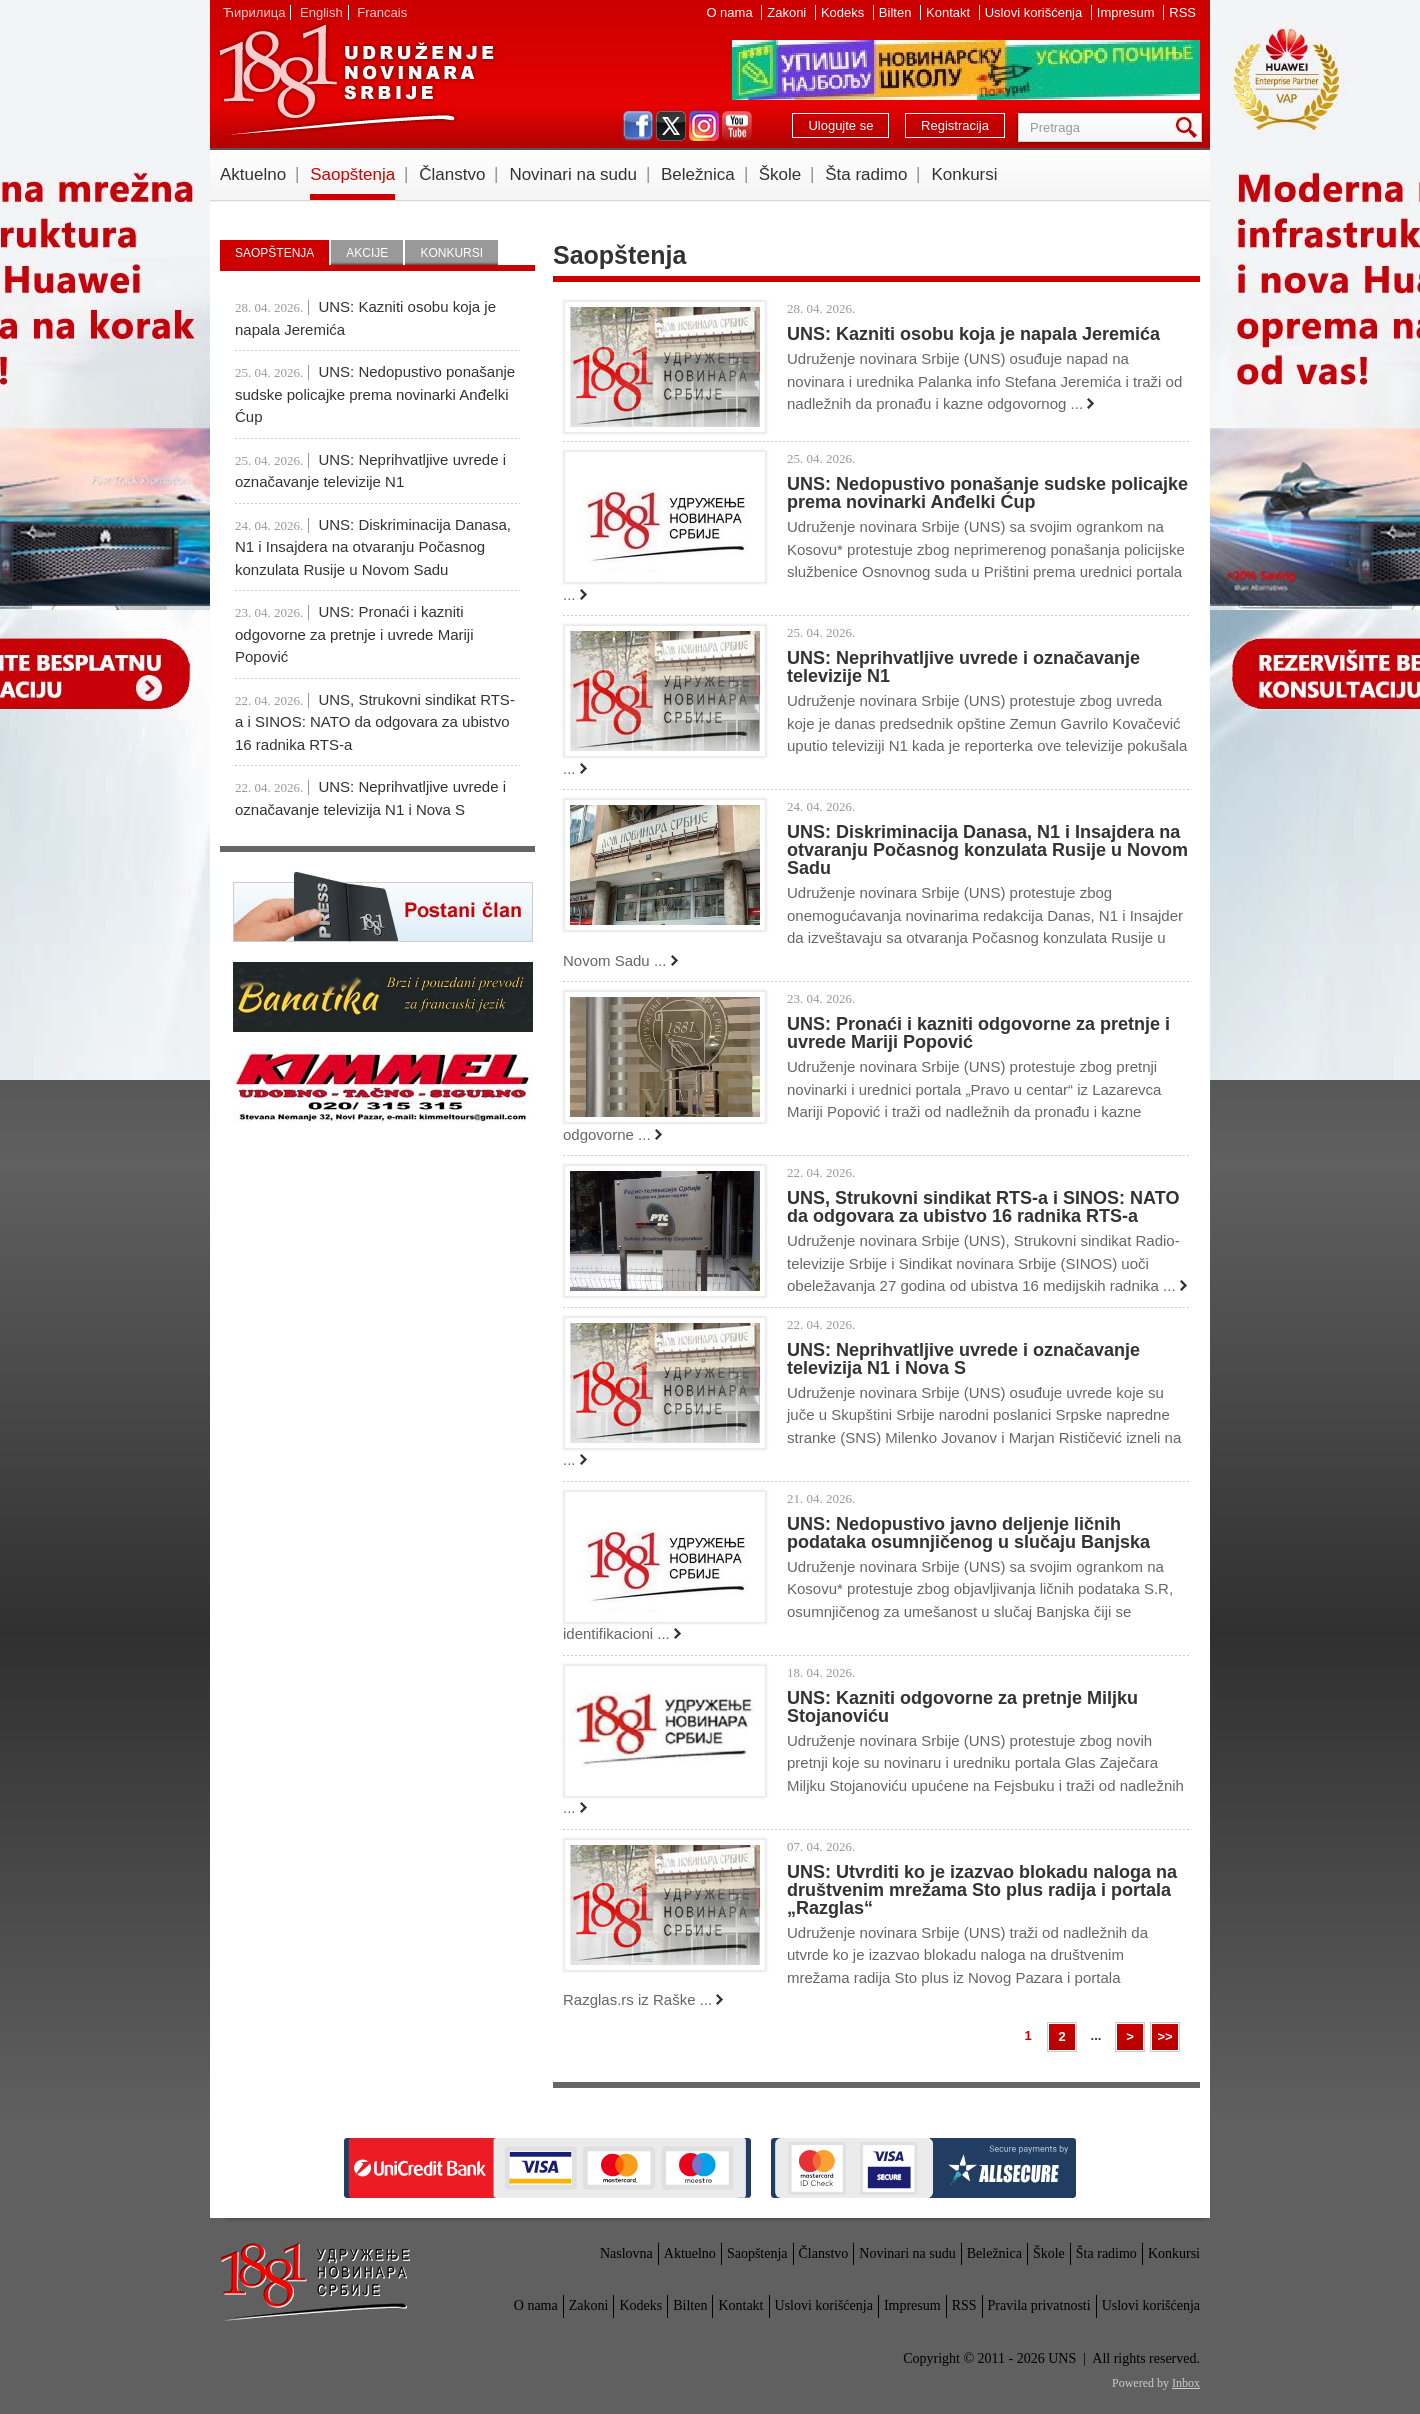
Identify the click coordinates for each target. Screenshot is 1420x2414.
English (321, 12)
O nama (731, 12)
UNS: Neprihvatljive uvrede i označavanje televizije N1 (963, 667)
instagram (704, 126)
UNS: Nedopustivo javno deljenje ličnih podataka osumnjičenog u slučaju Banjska (968, 1533)
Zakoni (788, 12)
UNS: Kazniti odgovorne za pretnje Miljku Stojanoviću (962, 1707)
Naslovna (626, 2253)
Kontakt (950, 12)
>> (1164, 2036)
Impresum (1127, 12)
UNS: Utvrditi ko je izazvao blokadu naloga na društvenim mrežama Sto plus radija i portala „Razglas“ (982, 1890)
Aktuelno (253, 174)
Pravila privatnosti (1039, 2305)
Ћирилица (254, 12)
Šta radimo (866, 174)
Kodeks (844, 12)
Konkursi (964, 174)
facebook (638, 126)
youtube (737, 126)
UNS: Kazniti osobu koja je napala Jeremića (973, 334)
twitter (671, 126)
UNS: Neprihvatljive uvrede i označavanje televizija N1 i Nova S (963, 1359)
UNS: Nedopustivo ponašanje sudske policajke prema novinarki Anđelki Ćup (987, 493)
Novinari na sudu (573, 174)
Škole (780, 174)
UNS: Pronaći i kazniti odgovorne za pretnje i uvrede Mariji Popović (978, 1033)
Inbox (1186, 2383)
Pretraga (1190, 127)
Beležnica (698, 174)
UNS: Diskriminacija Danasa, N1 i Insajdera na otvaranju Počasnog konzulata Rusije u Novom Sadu (987, 850)
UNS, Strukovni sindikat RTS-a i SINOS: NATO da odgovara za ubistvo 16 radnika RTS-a (983, 1207)
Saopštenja (352, 174)
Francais (382, 12)
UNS (356, 80)
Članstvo (452, 174)
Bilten (897, 12)
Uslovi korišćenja (1035, 12)
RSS (1182, 12)
